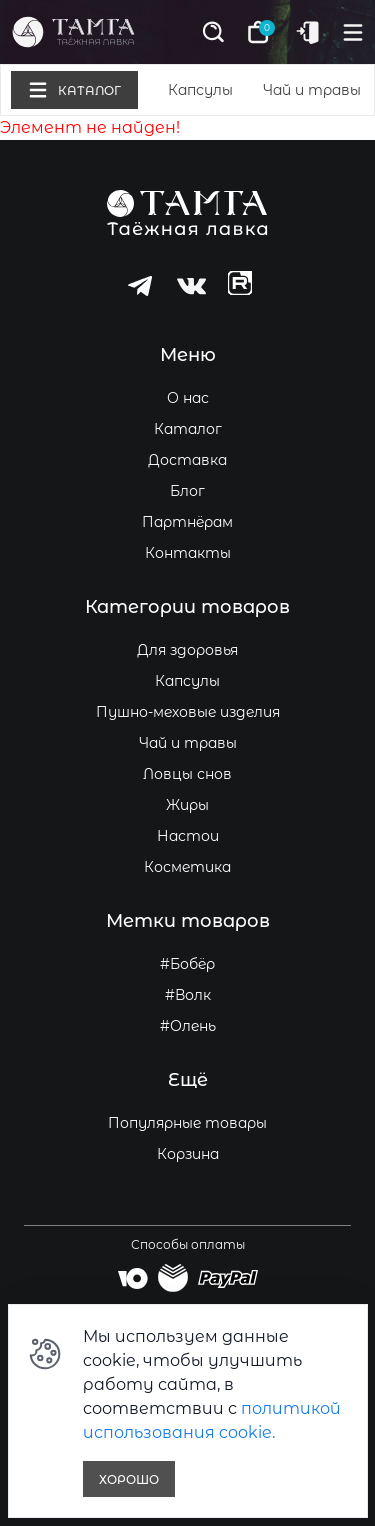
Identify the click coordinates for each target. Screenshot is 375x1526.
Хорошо (129, 1479)
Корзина (188, 1154)
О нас (188, 398)
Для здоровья (187, 650)
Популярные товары (187, 1123)
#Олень (188, 1026)
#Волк (188, 995)
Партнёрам (187, 522)
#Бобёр (187, 964)
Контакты (188, 553)
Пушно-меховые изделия (188, 712)
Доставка (187, 460)
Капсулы (200, 90)
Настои (188, 836)
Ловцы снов (187, 774)
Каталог (188, 429)
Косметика (187, 867)
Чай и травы (312, 90)
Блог (187, 491)
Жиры (187, 805)
